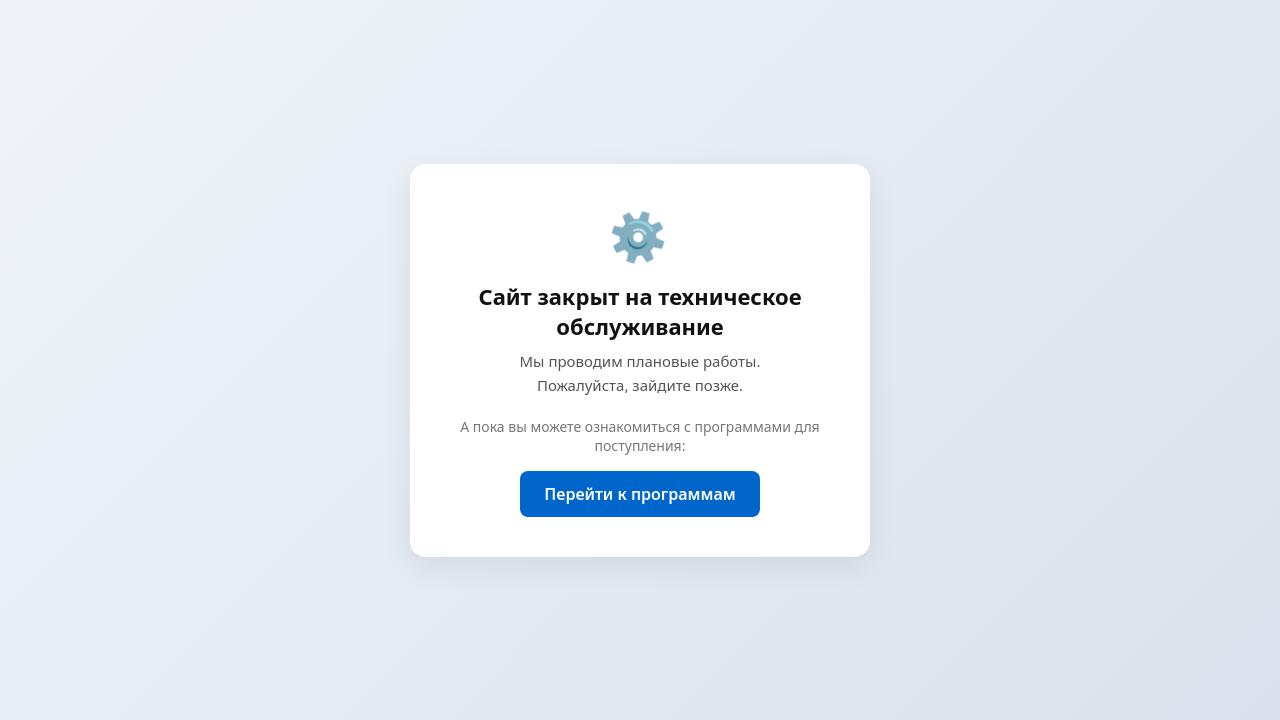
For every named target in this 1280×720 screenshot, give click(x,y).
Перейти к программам (640, 494)
